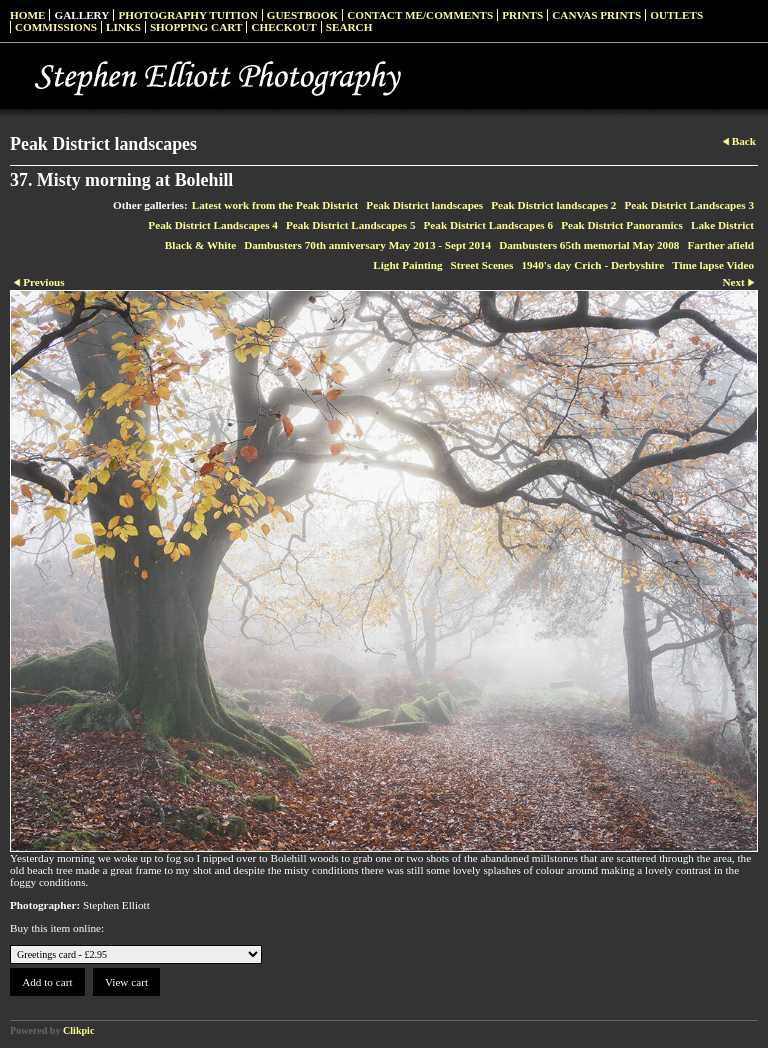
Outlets (676, 15)
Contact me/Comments (420, 15)
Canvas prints (596, 15)
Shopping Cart (196, 27)
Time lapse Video (713, 265)
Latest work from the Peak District (275, 205)
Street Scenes (482, 265)
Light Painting (407, 265)
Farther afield (720, 245)
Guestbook (303, 15)
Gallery (81, 15)
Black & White (200, 245)
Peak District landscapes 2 (553, 205)
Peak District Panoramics (622, 225)
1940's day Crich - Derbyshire (592, 265)
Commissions (56, 27)
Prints (522, 15)
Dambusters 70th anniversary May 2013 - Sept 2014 (367, 245)
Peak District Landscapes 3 (689, 205)
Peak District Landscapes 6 (489, 225)
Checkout (283, 27)
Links (123, 27)
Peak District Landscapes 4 (213, 225)
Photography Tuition (187, 15)
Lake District (722, 225)
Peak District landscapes (424, 205)
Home (27, 15)
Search (349, 27)
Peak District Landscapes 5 (351, 225)
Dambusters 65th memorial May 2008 (589, 245)
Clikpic (78, 1030)
